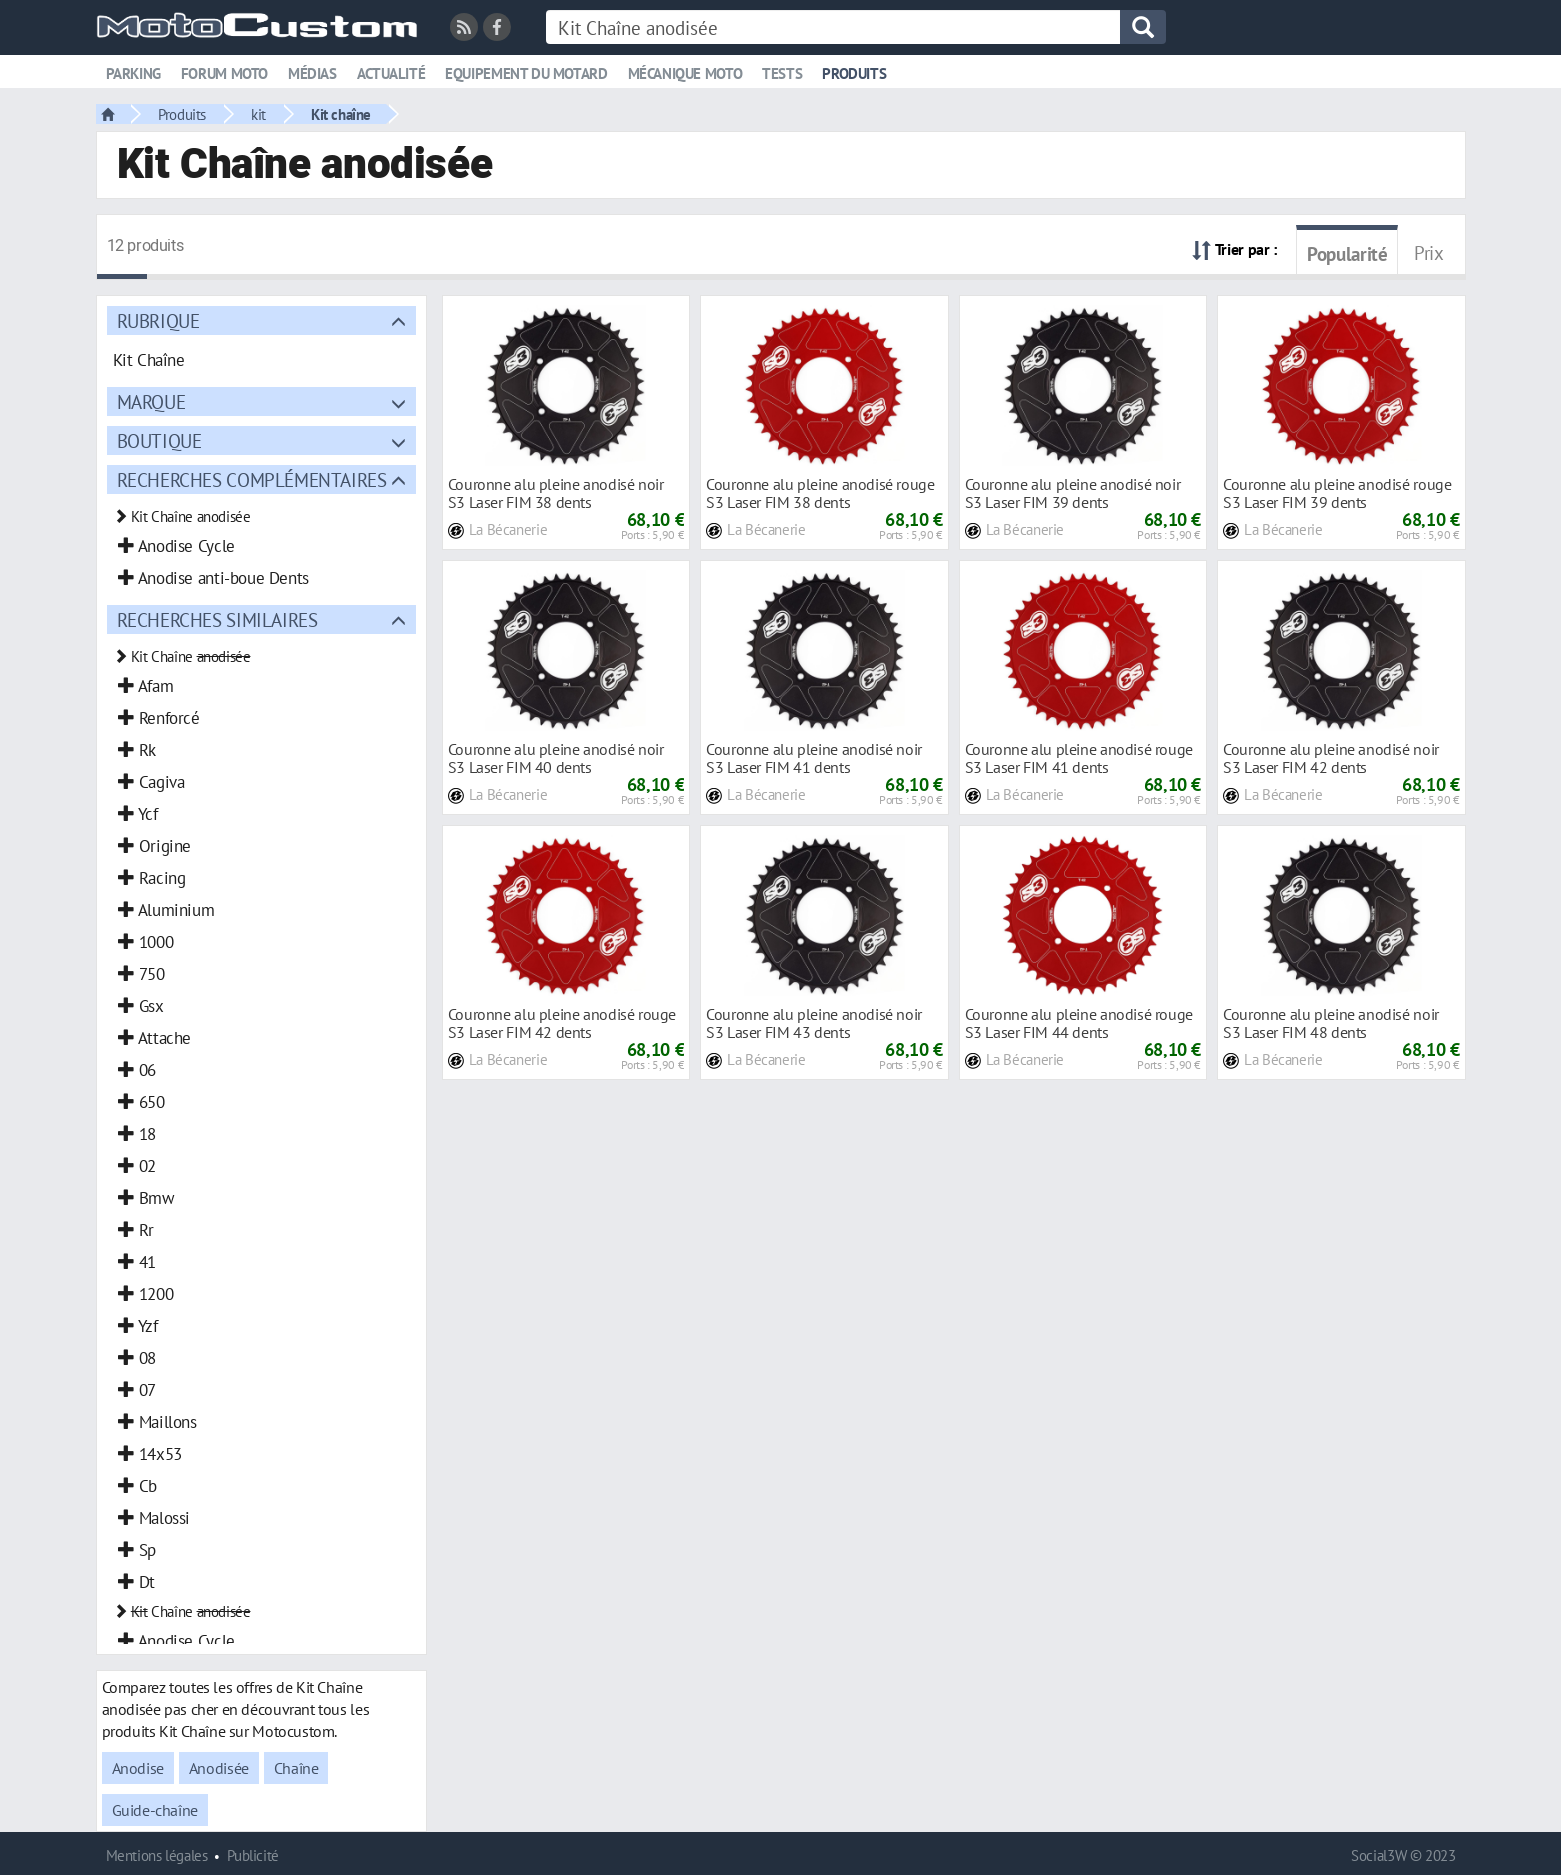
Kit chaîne (341, 114)
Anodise (138, 1768)
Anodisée (219, 1768)
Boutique (159, 440)
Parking (133, 73)
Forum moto (224, 73)
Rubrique (158, 320)
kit (258, 114)
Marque (151, 401)
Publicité (253, 1855)
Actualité (391, 73)
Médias (312, 73)
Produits (854, 73)
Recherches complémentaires (252, 479)
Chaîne (296, 1768)
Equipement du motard (526, 73)
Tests (782, 73)
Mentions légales (157, 1855)
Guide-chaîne (155, 1810)
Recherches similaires (217, 619)
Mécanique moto (685, 73)
